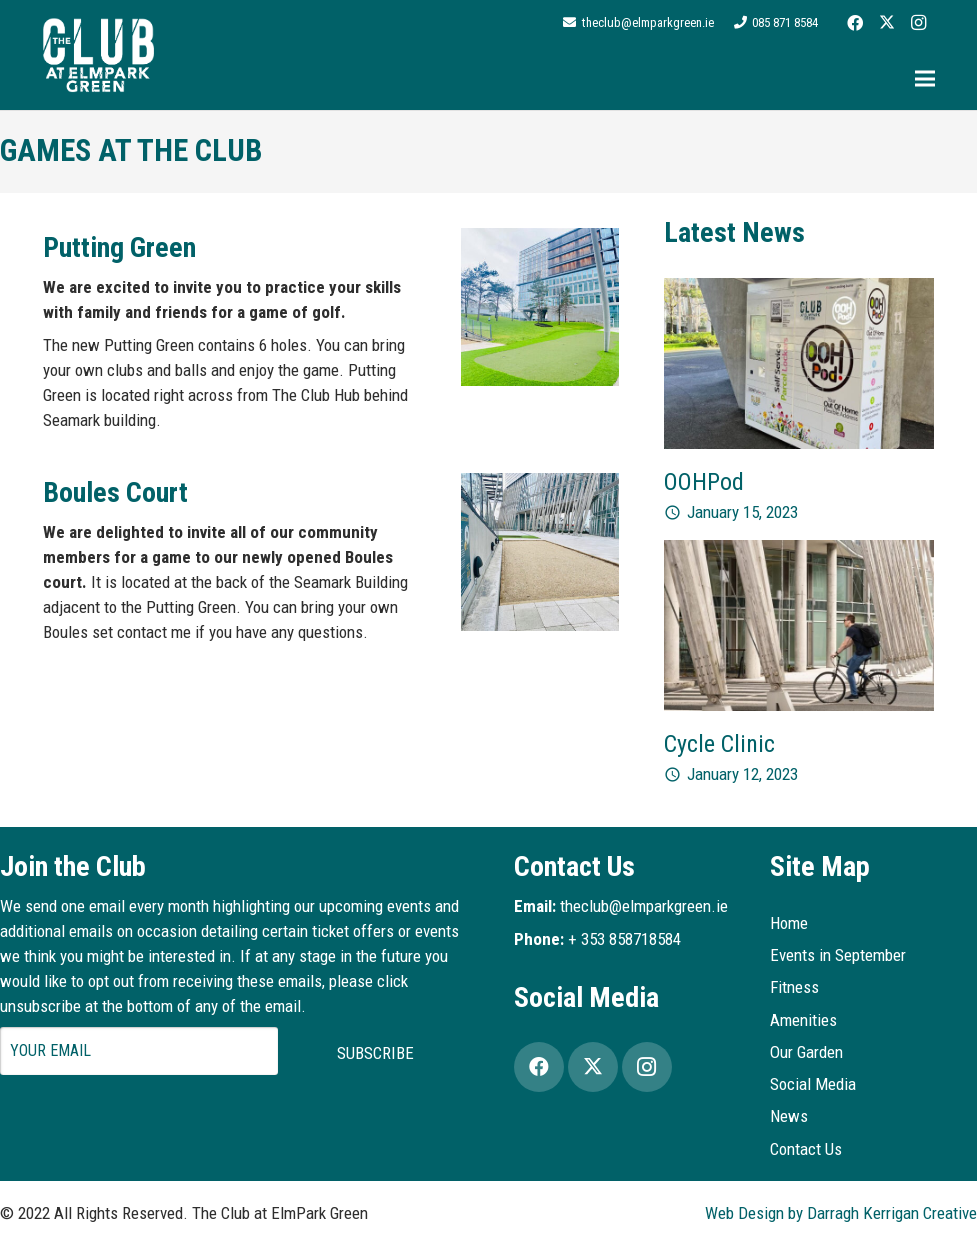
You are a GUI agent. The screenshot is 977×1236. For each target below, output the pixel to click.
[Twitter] (887, 23)
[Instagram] (919, 23)
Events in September (838, 955)
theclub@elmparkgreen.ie (644, 906)
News (789, 1116)
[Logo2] (98, 55)
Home (789, 923)
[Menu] (924, 79)
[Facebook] (855, 23)
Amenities (803, 1020)
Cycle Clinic (719, 744)
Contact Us (806, 1149)
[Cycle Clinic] (799, 552)
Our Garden (806, 1052)
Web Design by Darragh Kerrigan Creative (841, 1213)
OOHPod (704, 482)
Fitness (794, 987)
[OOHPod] (799, 290)
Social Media (813, 1084)
